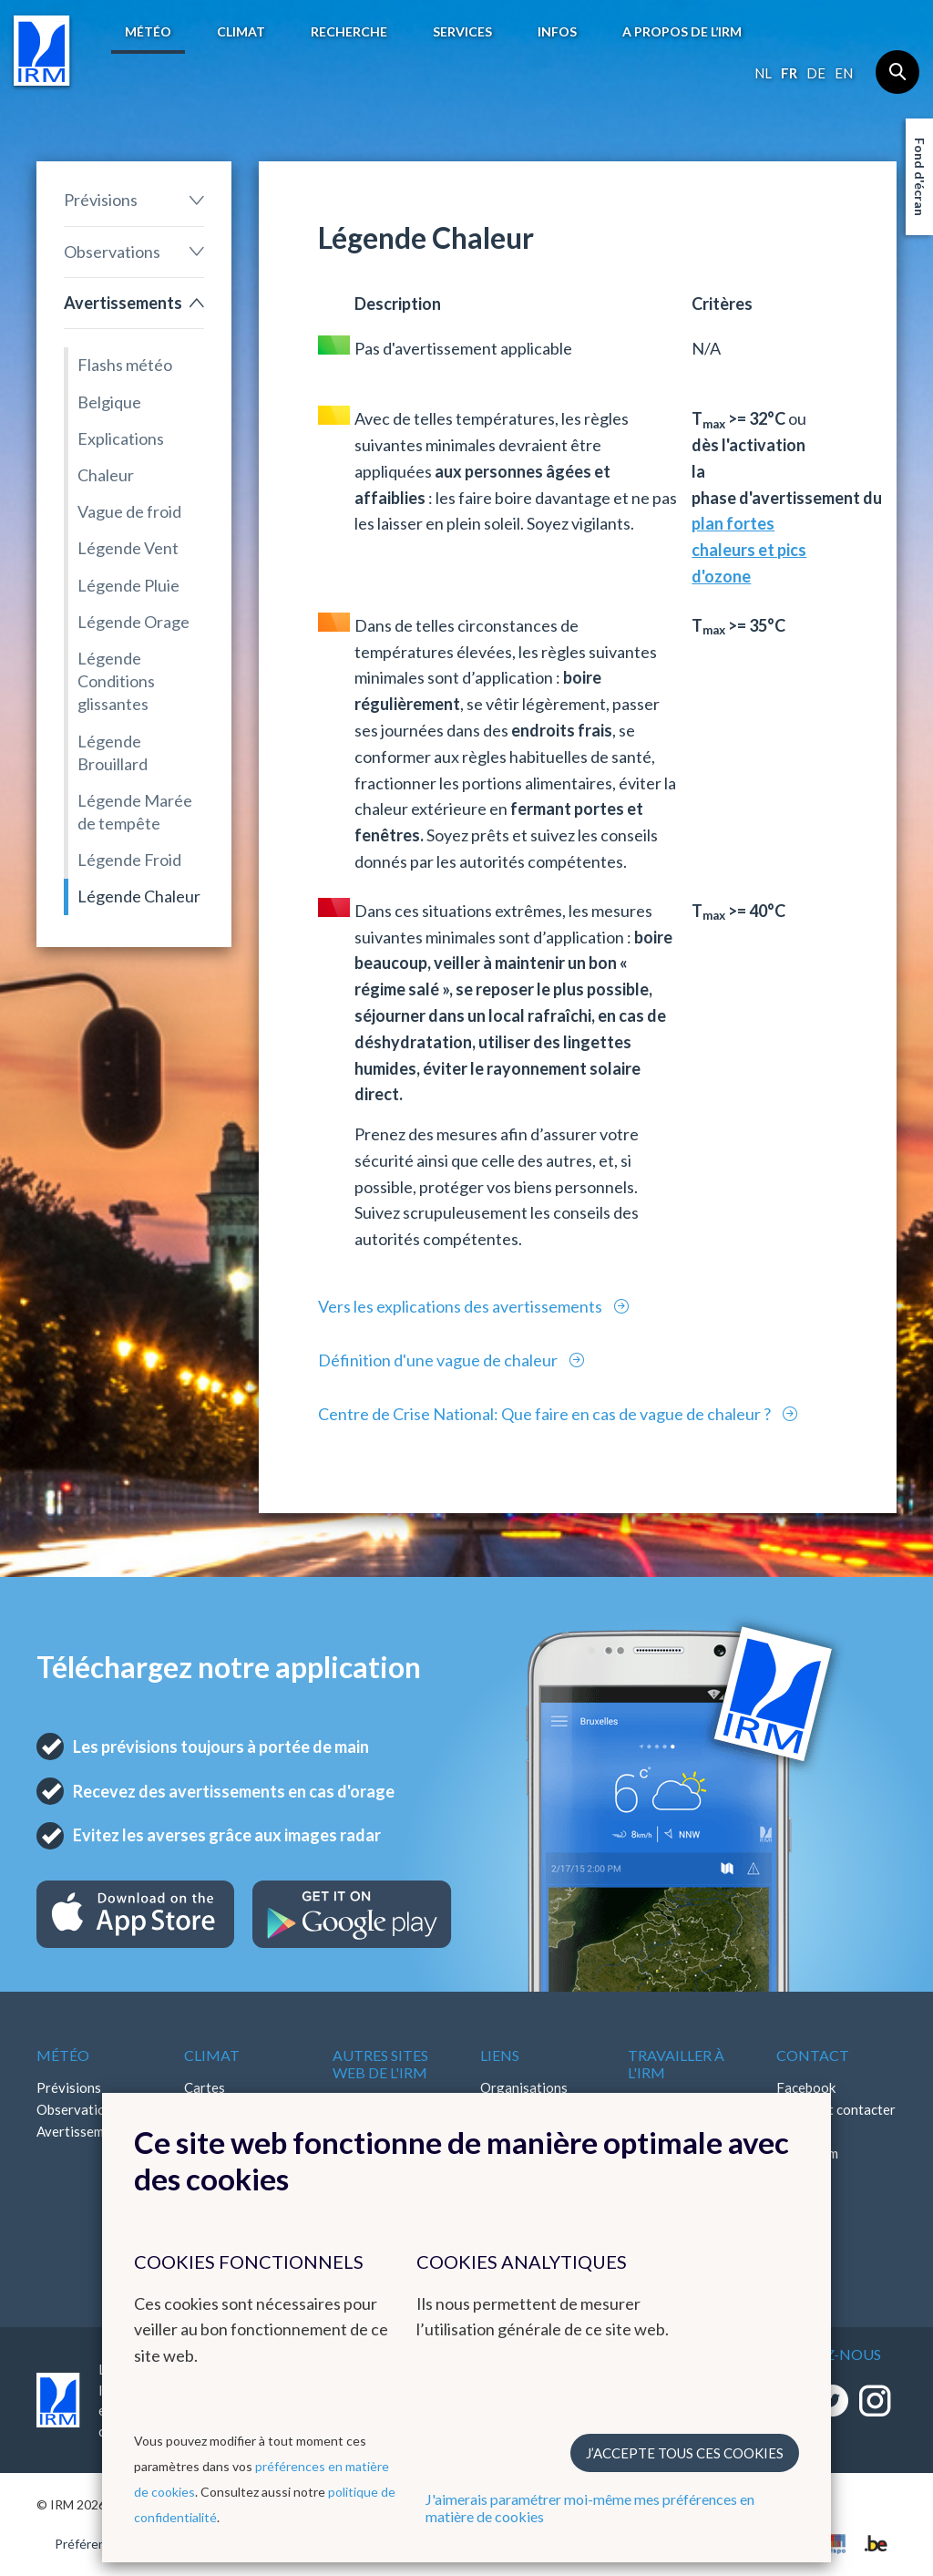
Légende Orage (133, 622)
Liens (499, 2055)
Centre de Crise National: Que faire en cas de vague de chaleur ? (546, 1414)
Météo (148, 31)
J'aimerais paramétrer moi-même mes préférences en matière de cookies (589, 2507)
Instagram (807, 2153)
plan (707, 523)
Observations (112, 252)
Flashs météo (124, 365)
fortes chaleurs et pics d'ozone (749, 549)
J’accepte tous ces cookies (685, 2453)
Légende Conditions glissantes (116, 681)
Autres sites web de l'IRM (380, 2063)
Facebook (806, 2087)
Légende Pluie (128, 585)
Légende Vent (128, 548)
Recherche (349, 31)
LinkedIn (801, 2175)
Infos (557, 31)
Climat (241, 31)
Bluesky (800, 2197)
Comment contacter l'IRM (836, 2120)
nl (763, 73)
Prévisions (101, 200)
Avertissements (123, 303)
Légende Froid (129, 860)
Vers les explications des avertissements (461, 1306)
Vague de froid (129, 511)
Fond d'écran (920, 177)
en (844, 73)
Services (462, 31)
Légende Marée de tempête (134, 811)
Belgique (109, 402)
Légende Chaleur (138, 896)
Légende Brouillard (112, 752)
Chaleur (105, 475)
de (815, 73)
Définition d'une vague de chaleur (439, 1360)
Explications (120, 438)
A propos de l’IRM (682, 31)
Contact (812, 2055)
